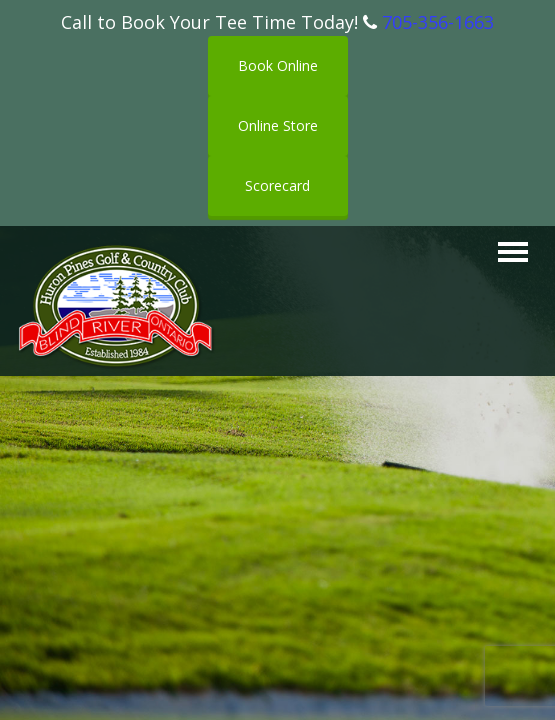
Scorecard (277, 185)
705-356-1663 (438, 22)
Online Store (278, 125)
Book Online (278, 65)
